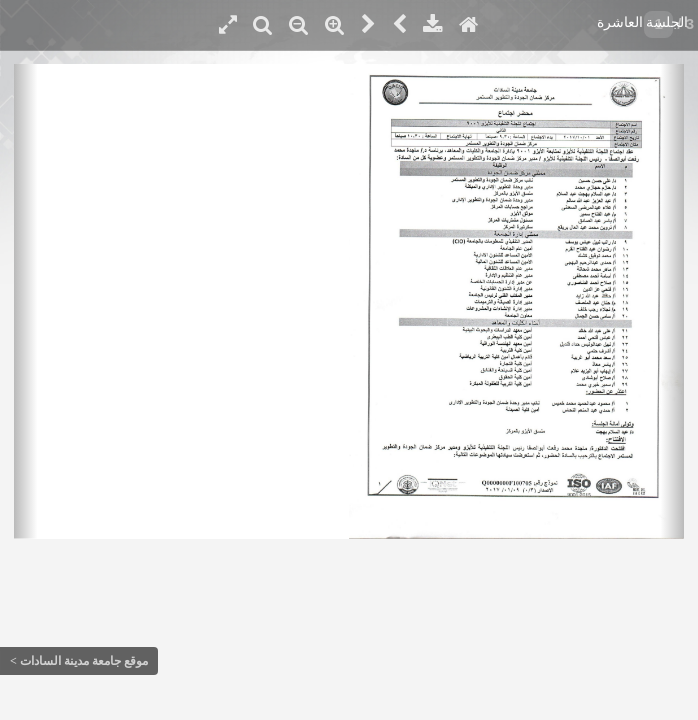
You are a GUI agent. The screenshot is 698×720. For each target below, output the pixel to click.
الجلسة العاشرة (643, 22)
